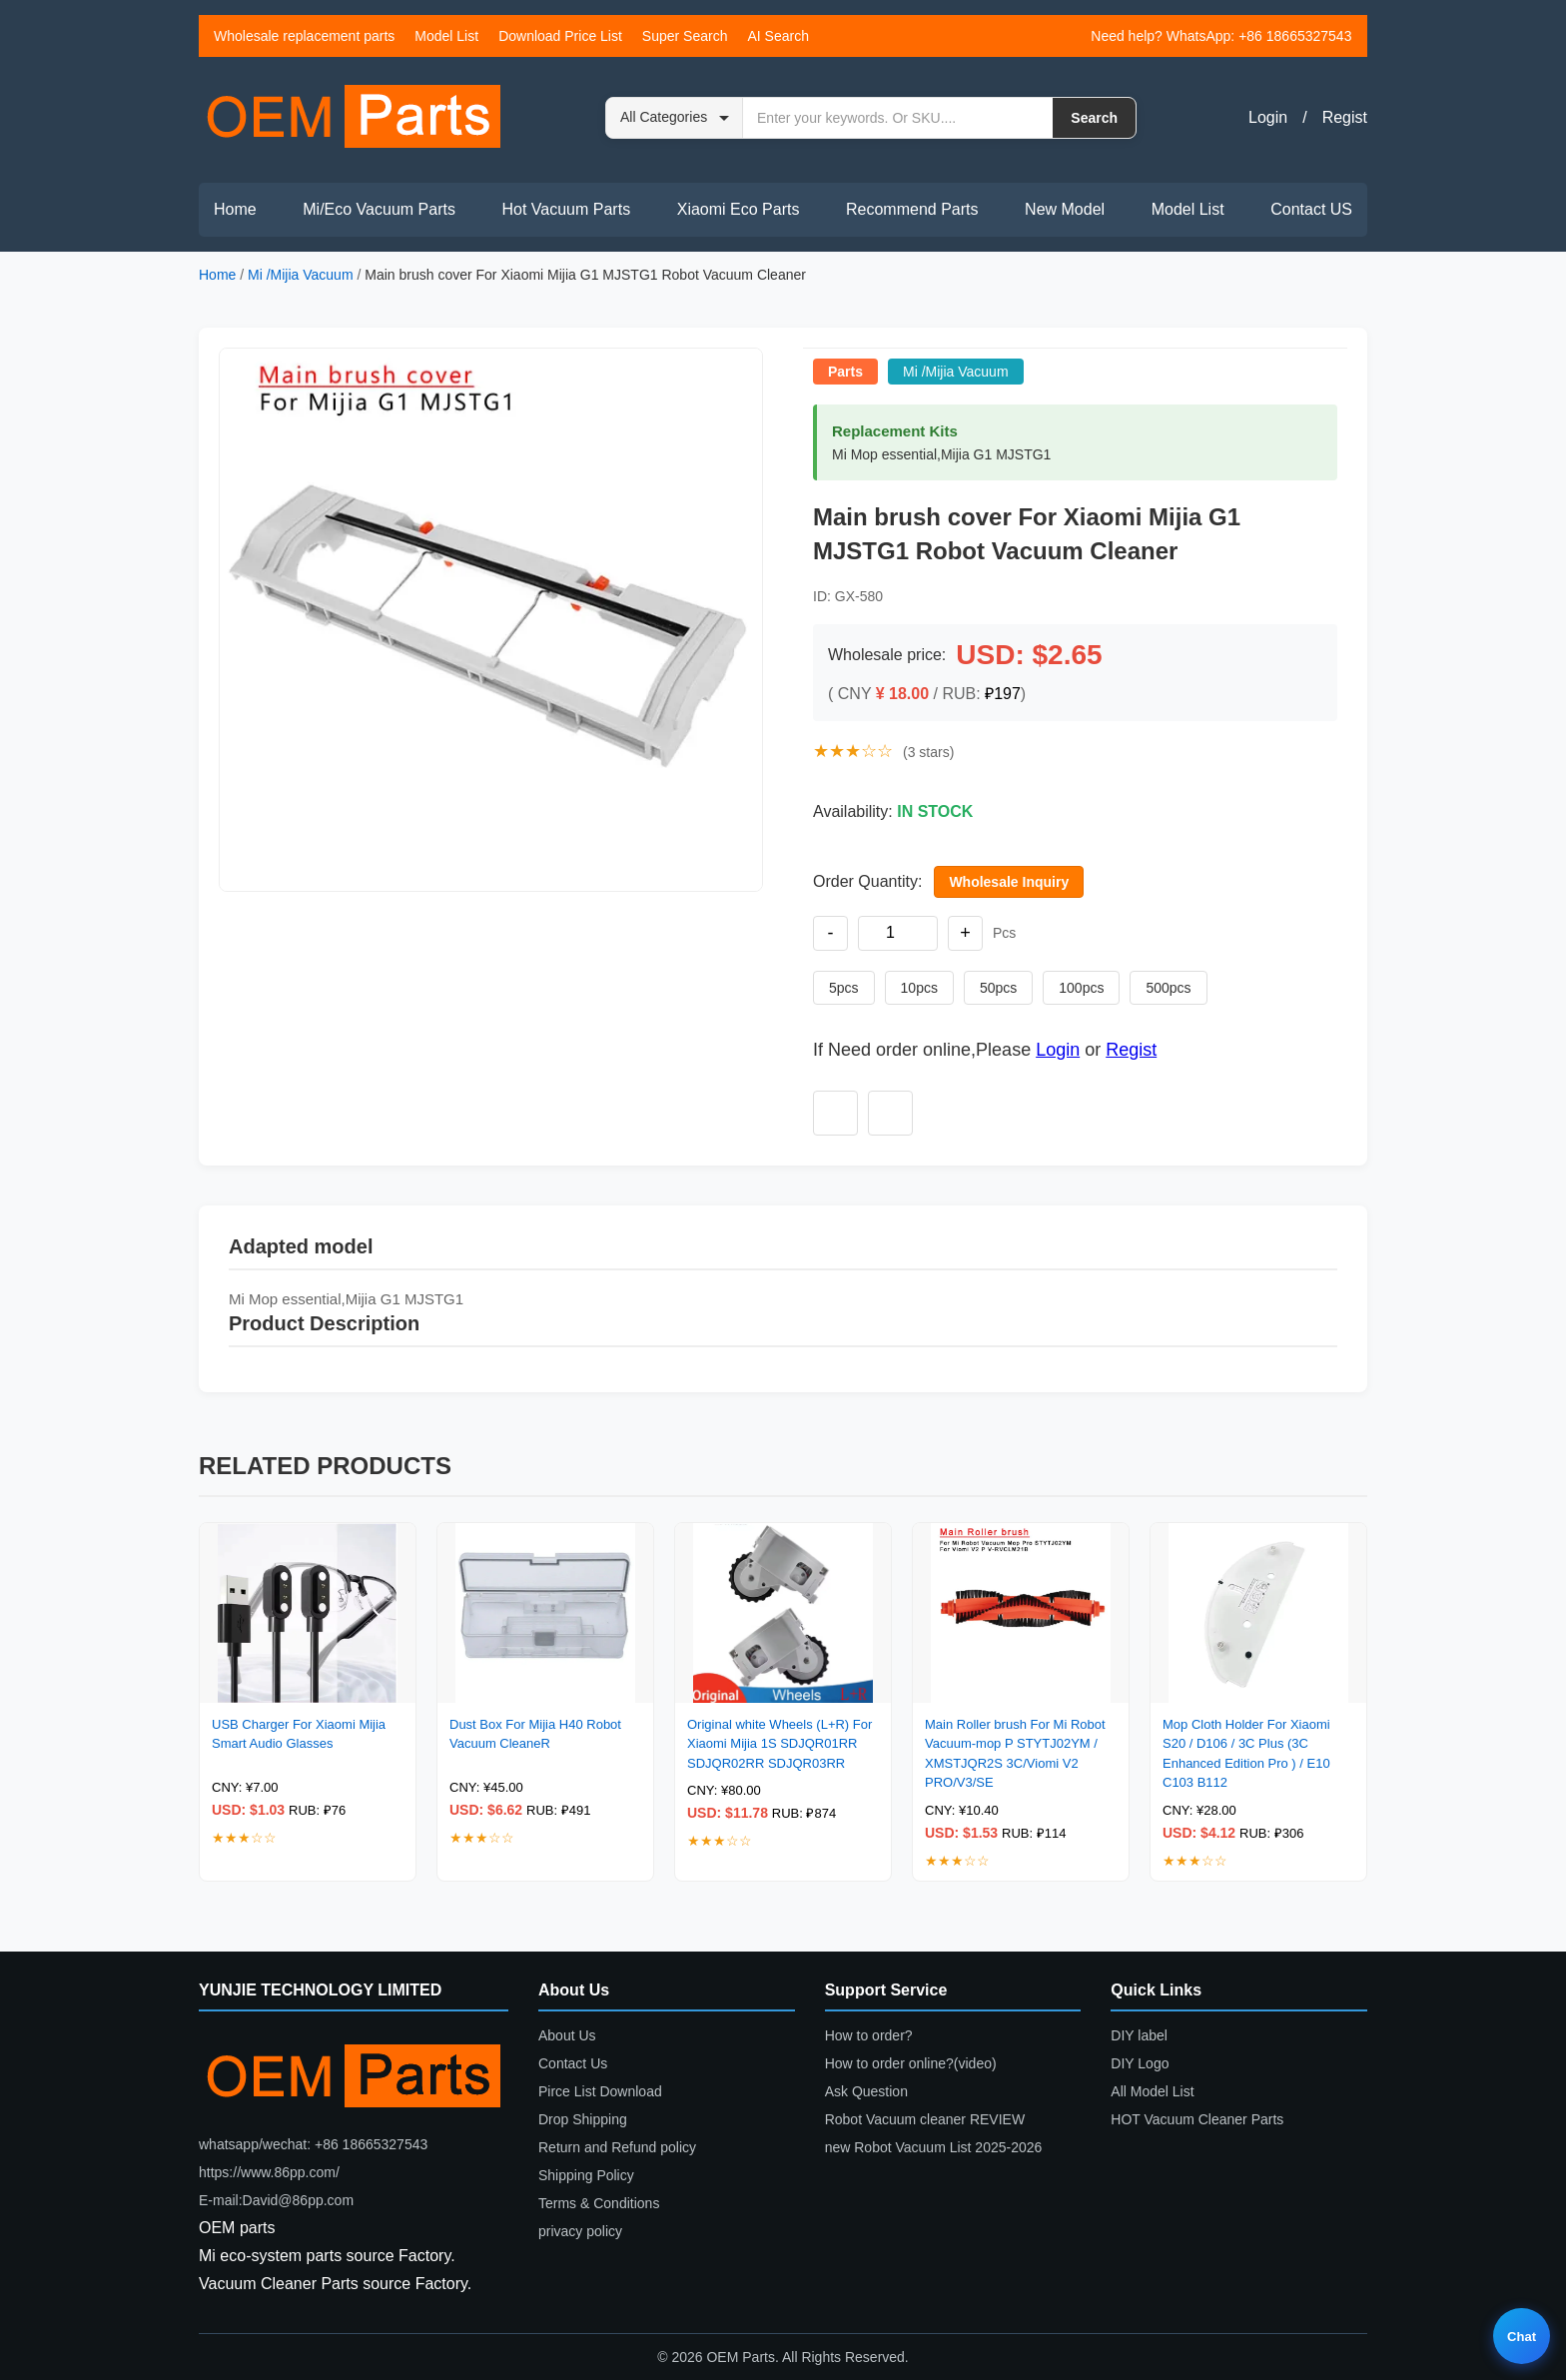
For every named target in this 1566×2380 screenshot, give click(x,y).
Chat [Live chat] (1521, 2336)
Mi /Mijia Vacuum (301, 275)
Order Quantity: (867, 881)
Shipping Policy (586, 2175)
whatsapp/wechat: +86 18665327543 (313, 2144)
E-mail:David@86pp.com (276, 2200)
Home (235, 209)
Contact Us (572, 2063)
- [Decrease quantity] (831, 933)
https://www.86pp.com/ (269, 2172)
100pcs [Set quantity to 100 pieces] (1081, 988)
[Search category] (674, 118)
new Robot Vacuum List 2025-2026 (934, 2147)
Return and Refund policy (617, 2147)
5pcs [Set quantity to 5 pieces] (844, 988)
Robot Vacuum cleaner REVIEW (925, 2119)
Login (1267, 117)
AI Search (777, 36)
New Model (1065, 209)
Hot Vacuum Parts (565, 209)
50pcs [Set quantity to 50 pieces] (998, 988)
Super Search (685, 36)
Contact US (1311, 209)
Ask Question (866, 2091)
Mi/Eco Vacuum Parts (379, 209)
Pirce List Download (600, 2091)
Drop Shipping (582, 2119)
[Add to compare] (890, 1113)
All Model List (1152, 2091)
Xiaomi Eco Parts (738, 209)
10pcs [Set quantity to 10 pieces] (919, 988)
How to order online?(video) (911, 2063)
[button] (491, 620)
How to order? (869, 2035)
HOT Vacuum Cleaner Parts (1197, 2119)
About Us (567, 2035)
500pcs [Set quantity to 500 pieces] (1168, 988)
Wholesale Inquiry (1009, 882)
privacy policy (580, 2231)
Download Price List (560, 36)
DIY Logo (1140, 2063)
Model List (446, 36)
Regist (1344, 117)
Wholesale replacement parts (304, 36)
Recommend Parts (912, 209)
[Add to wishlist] (835, 1113)
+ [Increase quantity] (965, 933)
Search (1094, 118)
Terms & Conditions (598, 2203)
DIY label (1139, 2035)
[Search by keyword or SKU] (898, 118)
